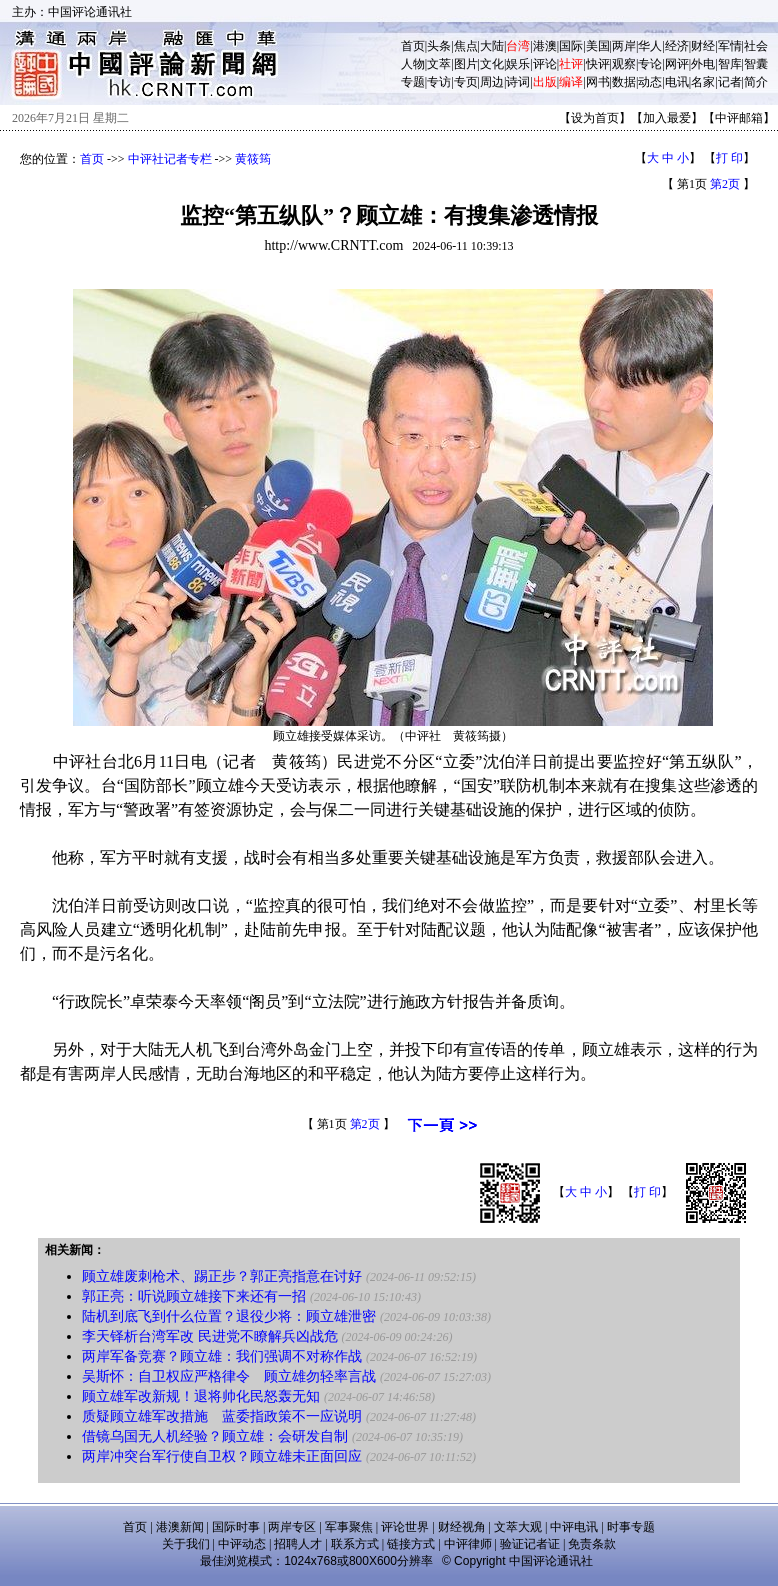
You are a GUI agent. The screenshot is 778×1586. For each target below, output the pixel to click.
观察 (624, 64)
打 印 (729, 158)
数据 (624, 82)
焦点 (466, 46)
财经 (703, 46)
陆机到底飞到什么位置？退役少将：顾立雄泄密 (229, 1316)
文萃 (439, 64)
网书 (598, 82)
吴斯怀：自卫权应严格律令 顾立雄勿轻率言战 (229, 1376)
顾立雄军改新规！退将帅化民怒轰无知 (201, 1396)
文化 (492, 64)
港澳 (545, 46)
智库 (730, 64)
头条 (439, 46)
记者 (730, 82)
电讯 (677, 82)
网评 (677, 64)
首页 (413, 46)
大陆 (492, 46)
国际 (571, 46)
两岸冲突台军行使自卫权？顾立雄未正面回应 (222, 1456)
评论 (545, 64)
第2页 (725, 184)
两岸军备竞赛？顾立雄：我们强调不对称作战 (222, 1356)
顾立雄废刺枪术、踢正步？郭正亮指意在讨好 (222, 1276)
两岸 (624, 46)
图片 (466, 64)
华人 (650, 46)
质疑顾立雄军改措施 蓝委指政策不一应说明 (222, 1416)
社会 (756, 46)
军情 (730, 46)
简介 (756, 82)
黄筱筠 (253, 159)
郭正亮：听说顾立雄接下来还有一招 (194, 1296)
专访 (439, 82)
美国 (598, 46)
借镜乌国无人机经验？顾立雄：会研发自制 (215, 1436)
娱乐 (518, 64)
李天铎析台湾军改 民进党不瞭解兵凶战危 (210, 1336)
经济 (677, 46)
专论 (650, 64)
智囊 (756, 64)
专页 (466, 82)
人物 (413, 64)
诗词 (518, 82)
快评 (598, 64)
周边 (492, 82)
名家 (703, 82)
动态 (650, 82)
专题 (413, 82)
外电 (703, 64)
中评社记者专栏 (170, 159)
